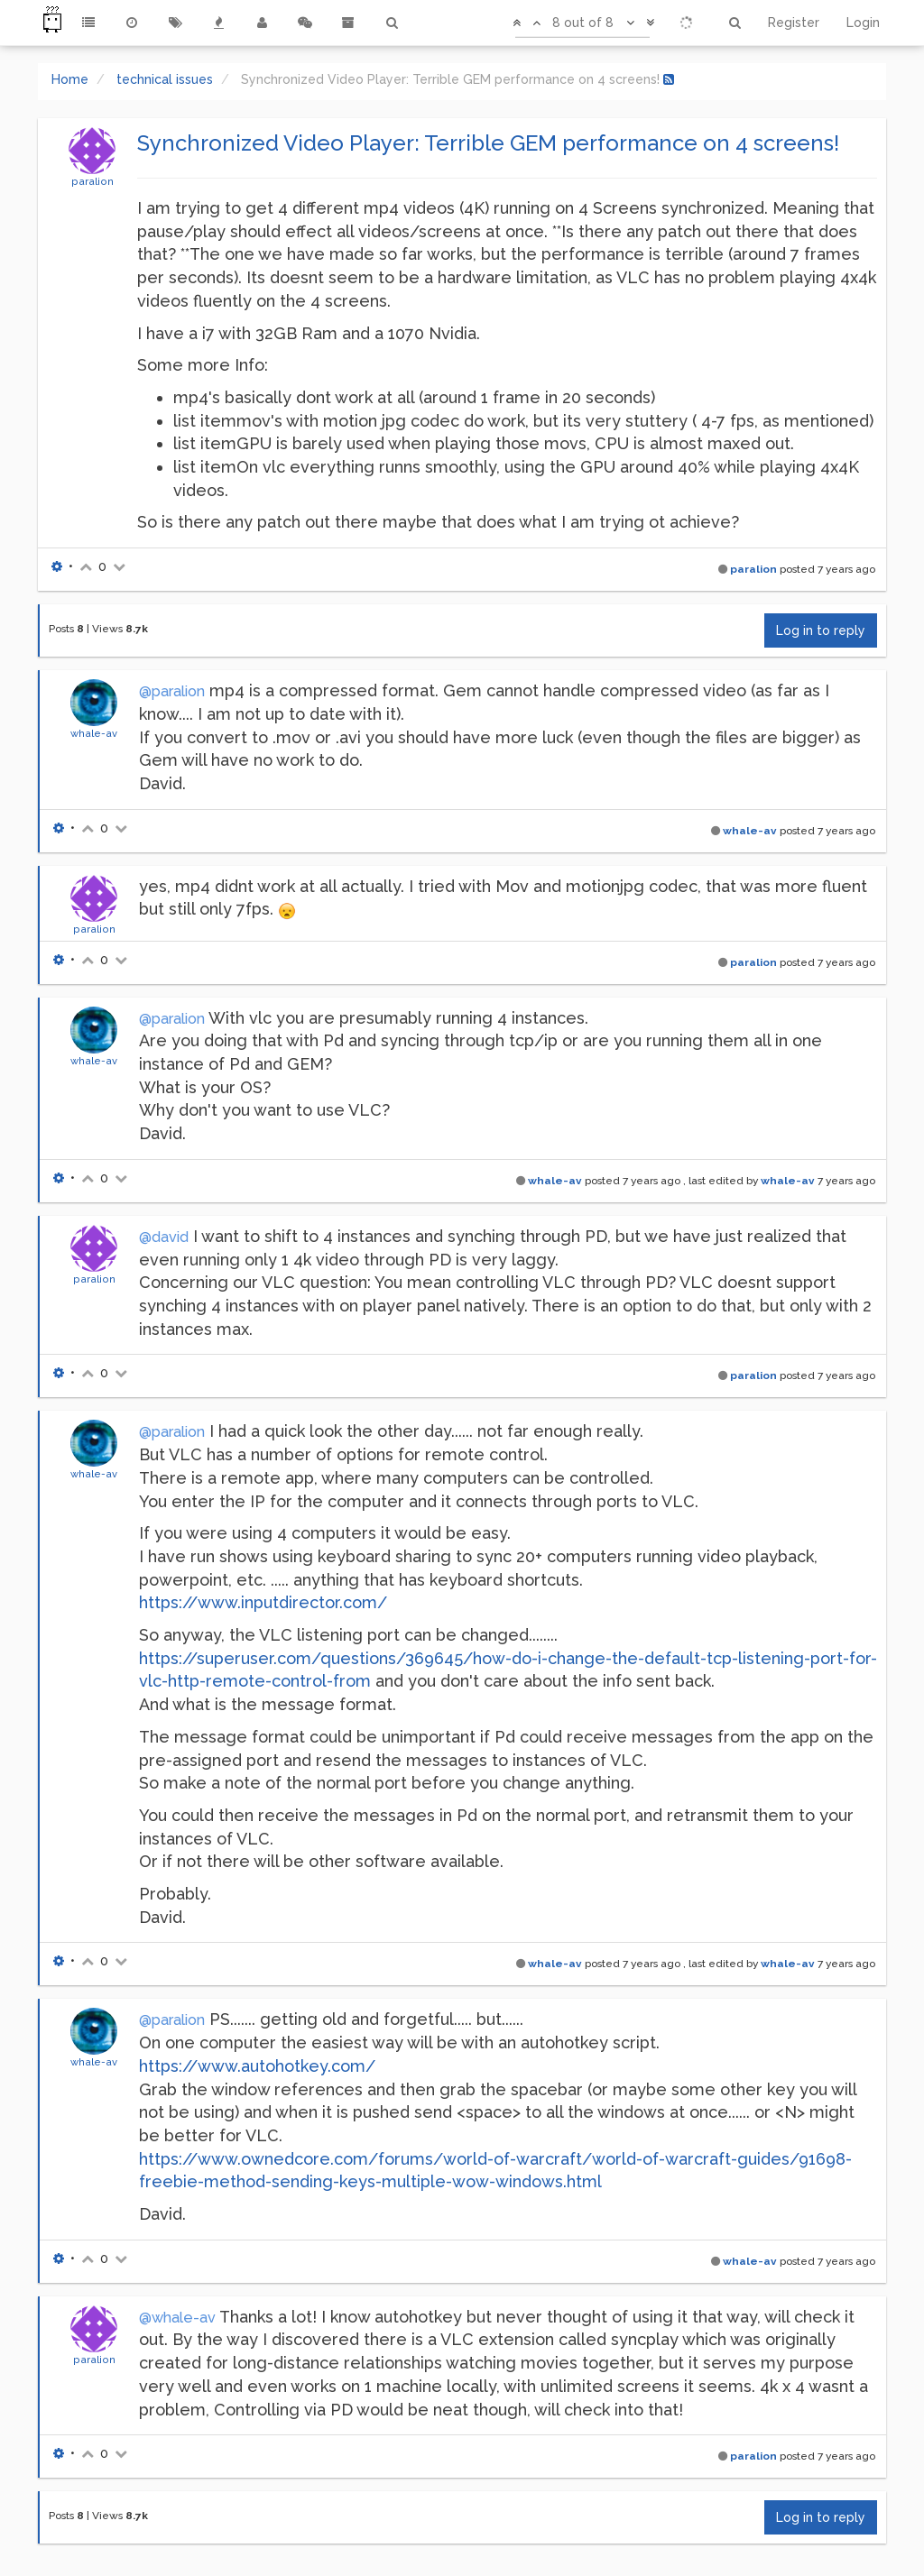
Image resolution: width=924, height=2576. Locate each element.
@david (164, 1237)
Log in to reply (820, 630)
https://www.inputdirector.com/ (263, 1602)
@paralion (172, 691)
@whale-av (177, 2317)
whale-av (93, 733)
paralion (92, 181)
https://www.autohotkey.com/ (257, 2065)
